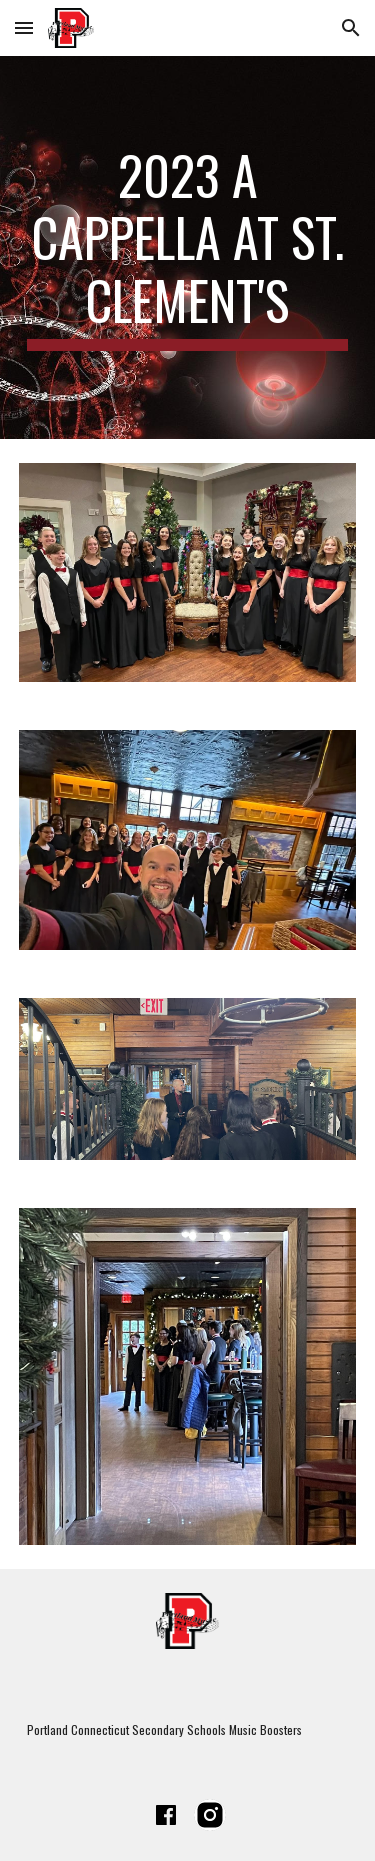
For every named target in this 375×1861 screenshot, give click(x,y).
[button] (24, 27)
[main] (188, 247)
